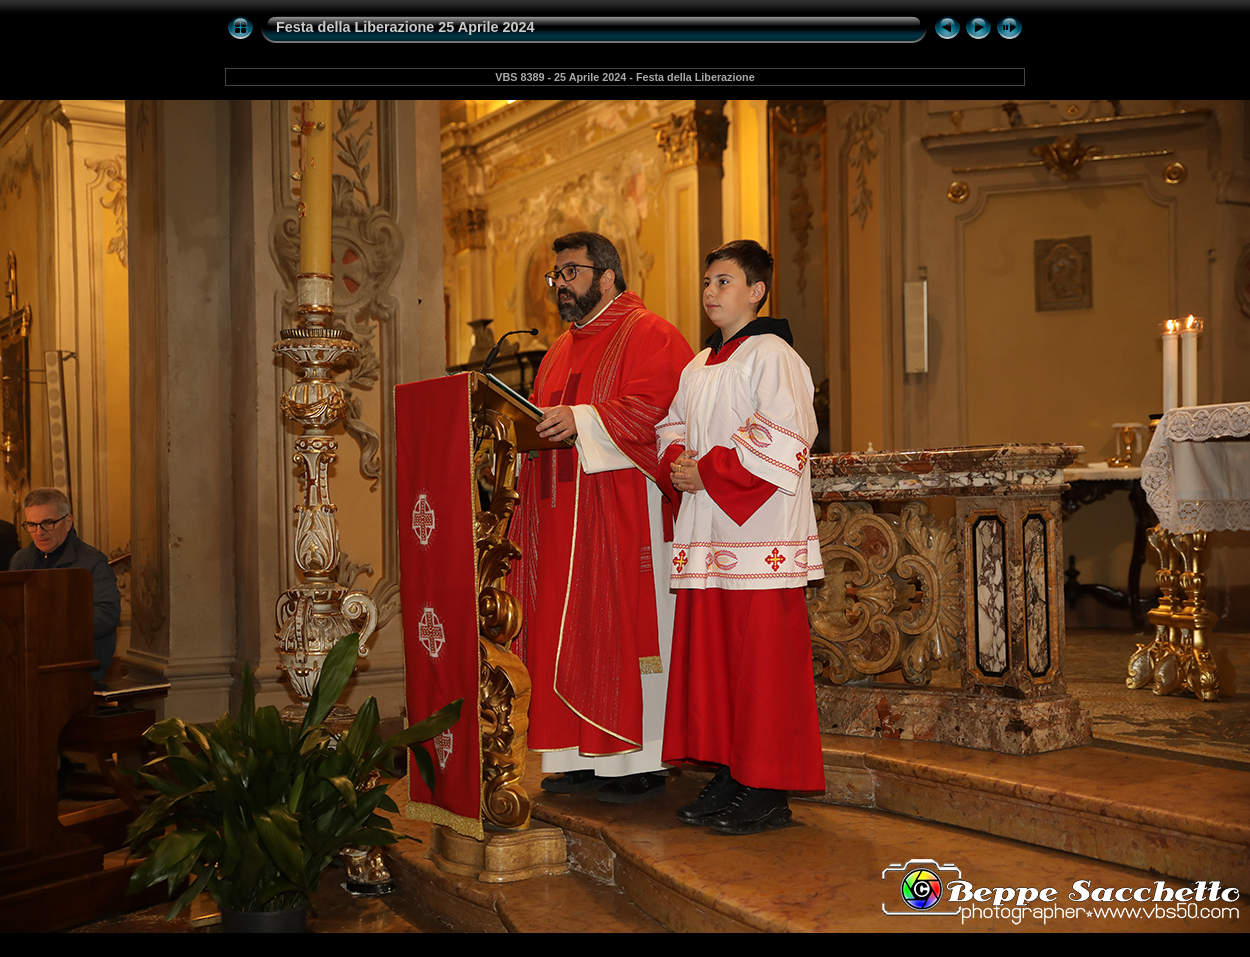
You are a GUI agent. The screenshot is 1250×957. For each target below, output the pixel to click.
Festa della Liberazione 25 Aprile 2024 (405, 27)
